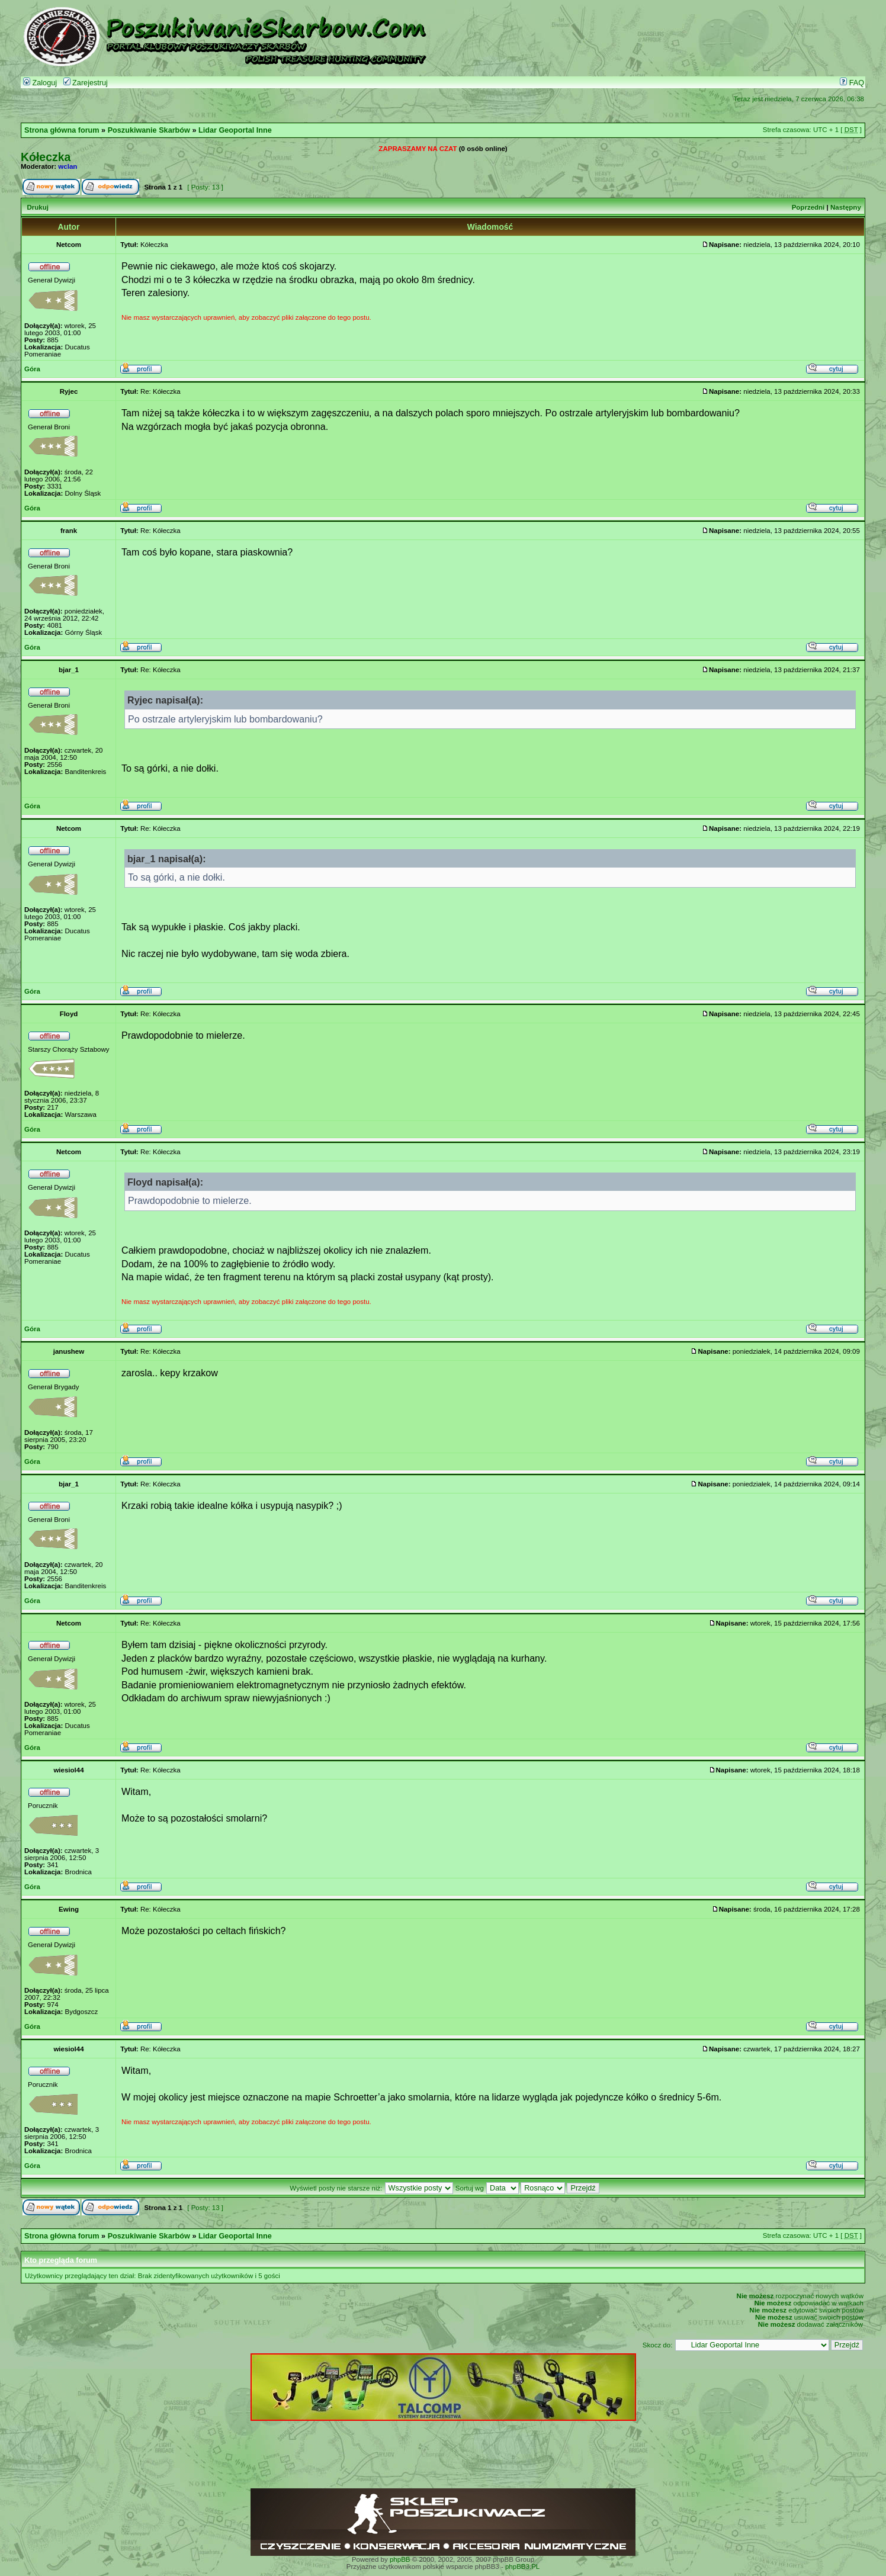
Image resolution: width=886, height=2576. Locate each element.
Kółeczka (45, 156)
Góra (32, 368)
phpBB (400, 2559)
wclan (67, 166)
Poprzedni (808, 207)
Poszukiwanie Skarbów (149, 130)
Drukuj (37, 207)
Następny (845, 207)
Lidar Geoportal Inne (235, 130)
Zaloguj (40, 83)
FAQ (852, 83)
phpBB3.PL (522, 2566)
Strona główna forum (61, 130)
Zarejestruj (85, 83)
